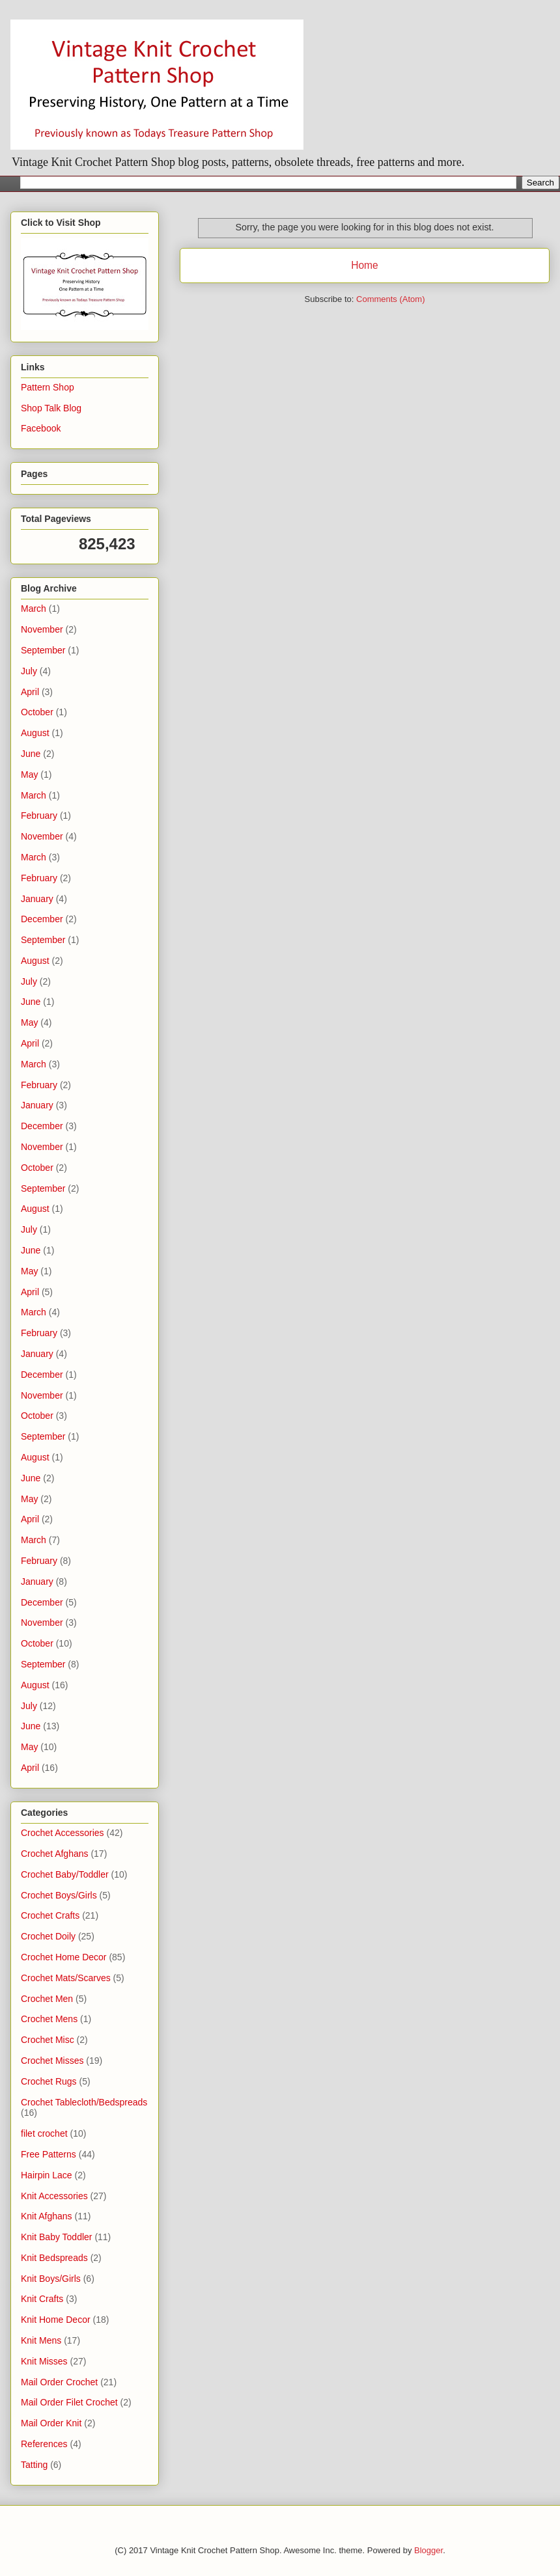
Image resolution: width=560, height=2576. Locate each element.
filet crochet (44, 2133)
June (30, 753)
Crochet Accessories (62, 1833)
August (35, 733)
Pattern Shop (47, 387)
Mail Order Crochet (59, 2382)
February (39, 815)
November (42, 629)
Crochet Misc (47, 2040)
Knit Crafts (42, 2299)
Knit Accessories (54, 2196)
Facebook (41, 428)
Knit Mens (41, 2340)
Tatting (34, 2465)
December (42, 919)
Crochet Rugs (49, 2081)
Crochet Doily (48, 1936)
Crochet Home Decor (64, 1957)
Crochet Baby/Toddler (65, 1874)
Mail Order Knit (51, 2423)
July (29, 671)
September (43, 650)
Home (364, 265)
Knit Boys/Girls (51, 2278)
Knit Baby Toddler (56, 2237)
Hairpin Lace (46, 2175)
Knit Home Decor (56, 2319)
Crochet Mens (49, 2019)
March (33, 608)
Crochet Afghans (55, 1853)
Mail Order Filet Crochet (69, 2402)
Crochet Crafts (50, 1915)
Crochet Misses (52, 2060)
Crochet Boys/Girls (59, 1895)
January (37, 899)
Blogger (428, 2550)
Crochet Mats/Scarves (66, 1978)
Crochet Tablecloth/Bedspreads (84, 2102)
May (29, 774)
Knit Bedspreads (54, 2258)
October (37, 712)
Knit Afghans (46, 2216)
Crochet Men (47, 1999)
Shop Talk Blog (51, 408)
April (30, 692)
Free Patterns (48, 2154)
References (44, 2444)
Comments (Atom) (390, 299)
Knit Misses (44, 2361)
